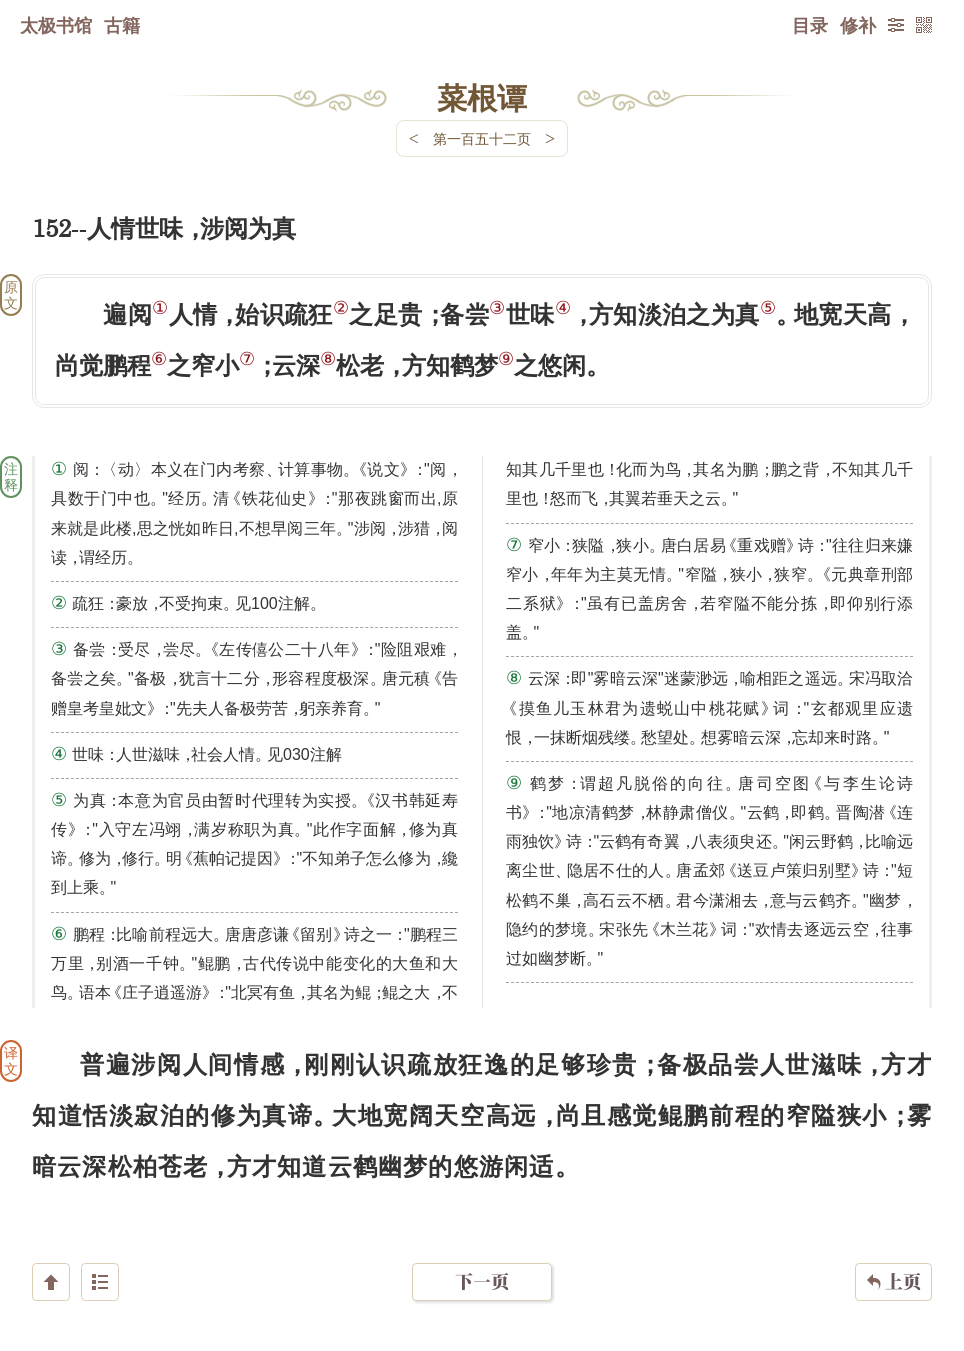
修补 (858, 25)
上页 (893, 1232)
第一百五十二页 (482, 138)
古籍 (122, 25)
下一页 (482, 1231)
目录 (810, 25)
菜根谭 (482, 97)
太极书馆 (56, 25)
